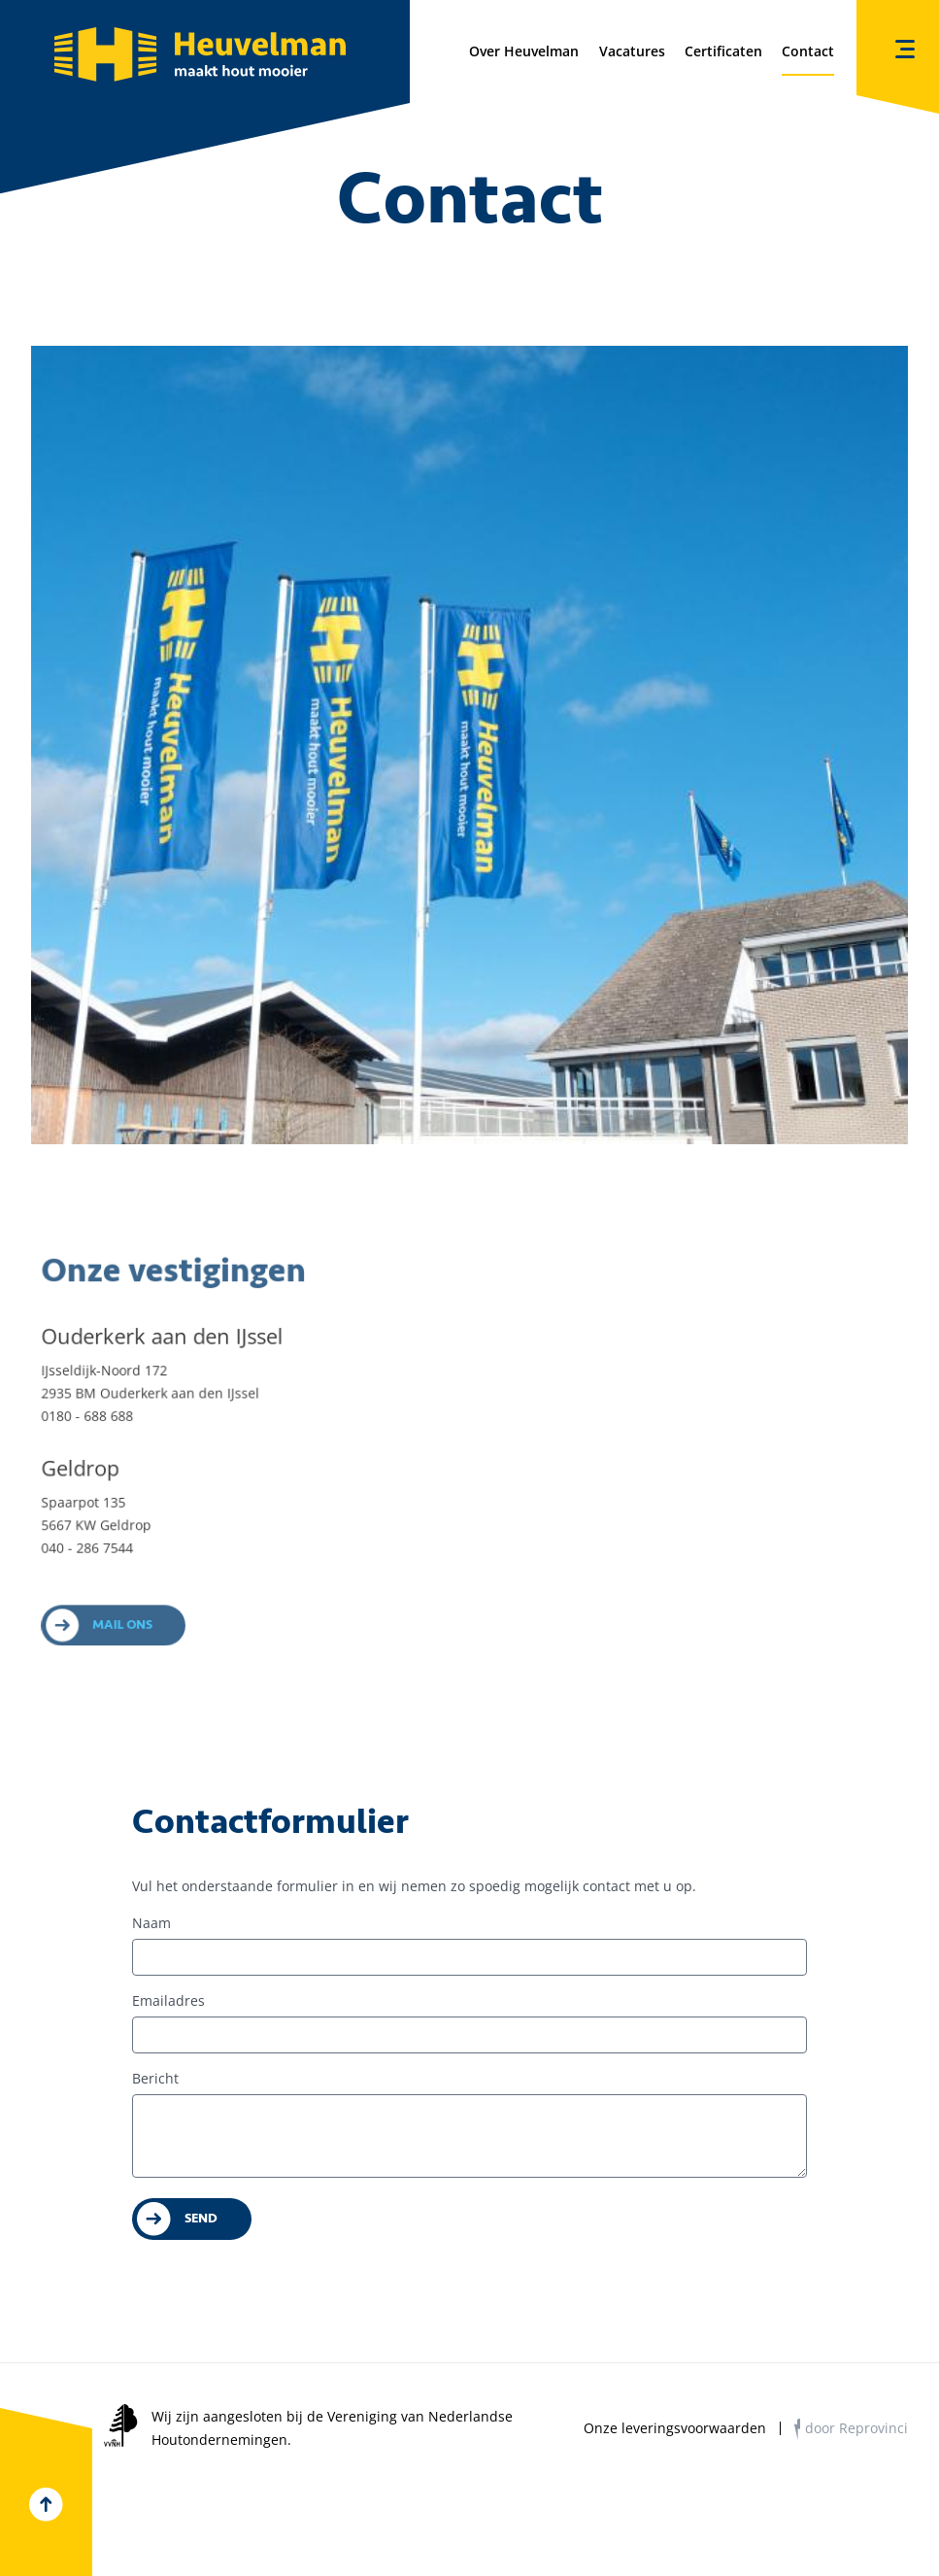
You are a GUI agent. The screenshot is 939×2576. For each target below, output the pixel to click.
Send (201, 2218)
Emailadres (168, 2000)
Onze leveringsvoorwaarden (675, 2428)
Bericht (155, 2078)
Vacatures (632, 51)
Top (46, 2505)
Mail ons (130, 1636)
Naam (151, 1923)
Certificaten (723, 51)
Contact (808, 51)
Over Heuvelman (524, 51)
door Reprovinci (856, 2428)
